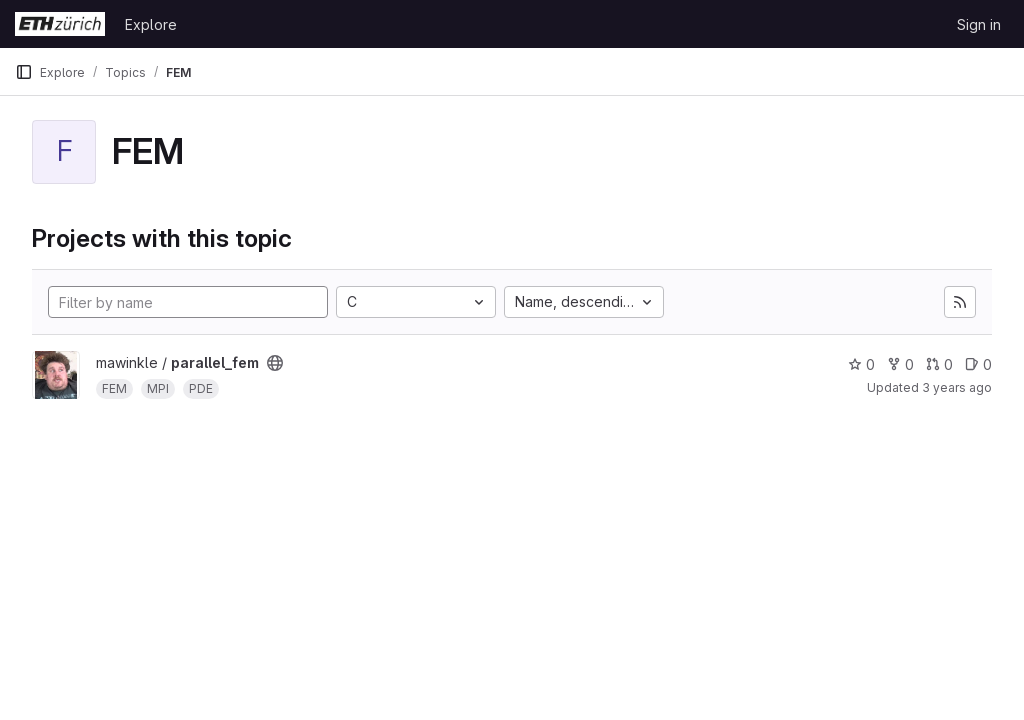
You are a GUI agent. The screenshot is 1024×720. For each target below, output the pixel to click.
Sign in (979, 24)
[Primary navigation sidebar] (24, 72)
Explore (151, 24)
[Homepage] (60, 24)
